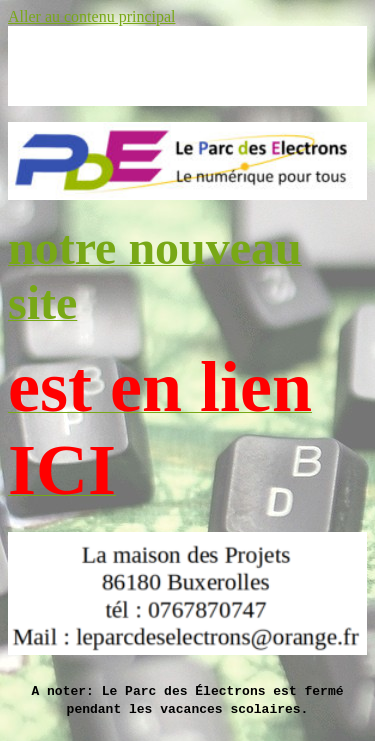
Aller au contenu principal (92, 16)
